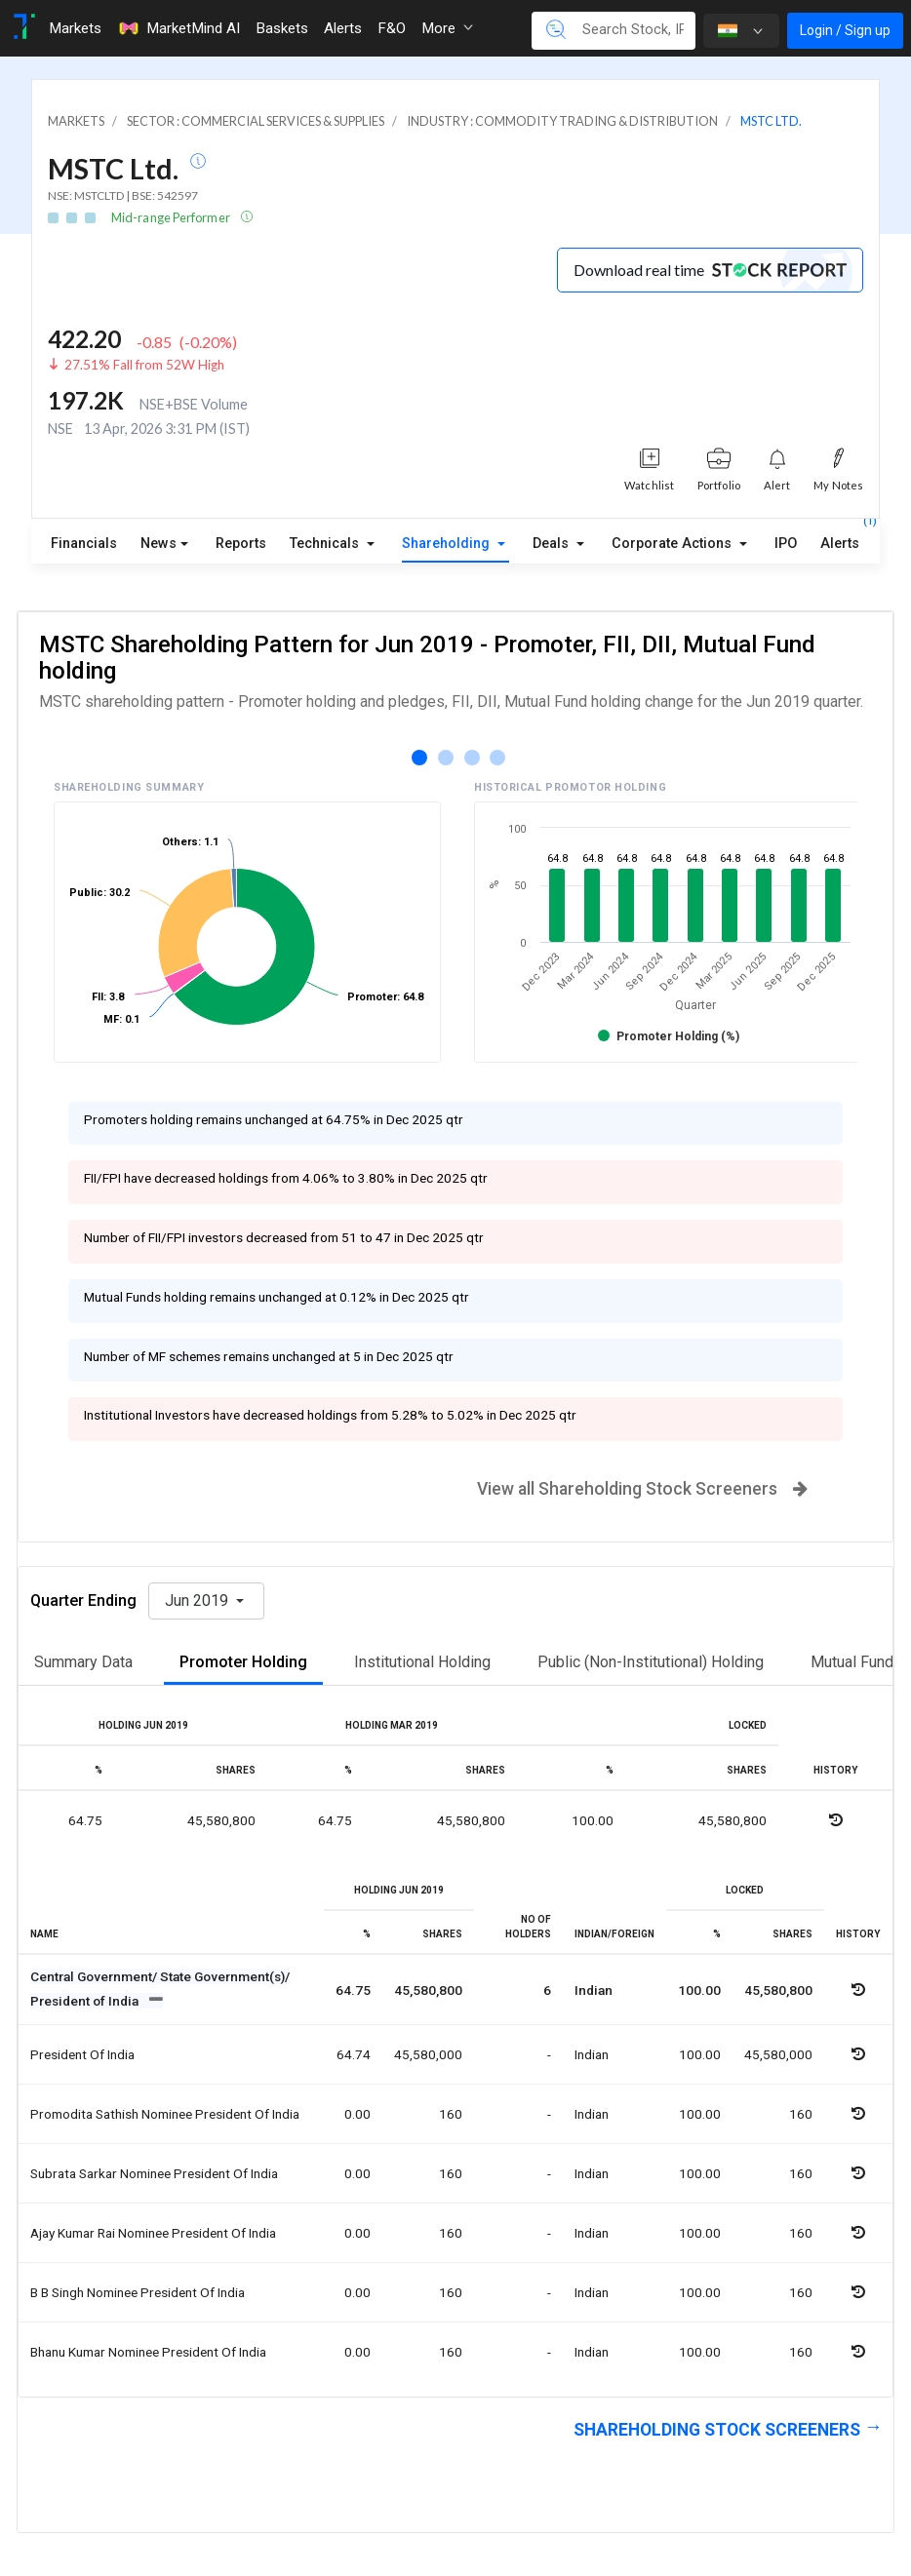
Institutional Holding (422, 1662)
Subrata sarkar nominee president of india (154, 2173)
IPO (785, 543)
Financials (84, 543)
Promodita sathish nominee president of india (164, 2114)
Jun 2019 (198, 1600)
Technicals (326, 543)
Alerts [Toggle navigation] (343, 28)
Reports (241, 543)
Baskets (282, 28)
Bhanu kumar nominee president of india (148, 2352)
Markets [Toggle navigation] (75, 28)
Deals (553, 543)
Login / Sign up (845, 30)
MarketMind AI (178, 28)
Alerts (839, 539)
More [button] (447, 28)
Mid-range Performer (171, 217)
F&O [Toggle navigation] (391, 28)
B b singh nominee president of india (137, 2292)
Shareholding (448, 543)
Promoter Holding (243, 1662)
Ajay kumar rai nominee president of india (153, 2233)
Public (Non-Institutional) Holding (650, 1662)
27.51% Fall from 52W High (144, 364)
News (158, 543)
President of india (82, 2054)
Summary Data (83, 1662)
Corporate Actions (673, 543)
